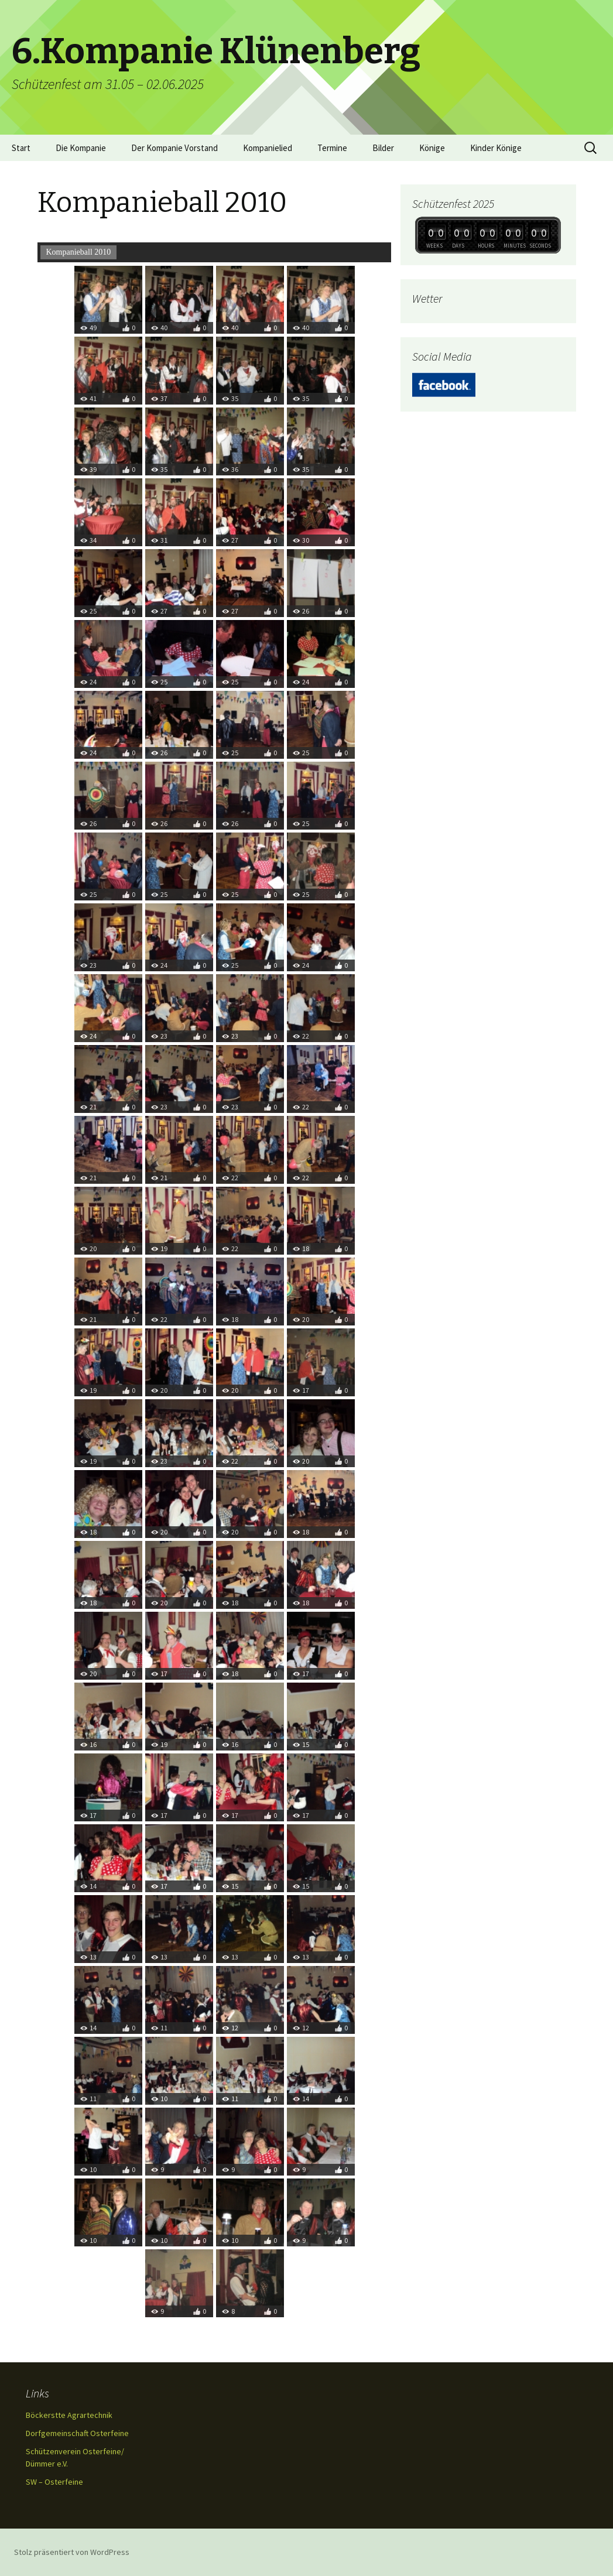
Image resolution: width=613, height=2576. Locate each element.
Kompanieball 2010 (78, 252)
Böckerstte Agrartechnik (69, 2415)
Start (21, 147)
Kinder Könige (496, 147)
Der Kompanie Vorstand (174, 147)
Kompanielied (267, 147)
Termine (332, 147)
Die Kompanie (81, 147)
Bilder (383, 147)
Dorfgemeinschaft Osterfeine (77, 2433)
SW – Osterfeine (54, 2481)
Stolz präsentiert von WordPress (71, 2552)
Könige (432, 147)
